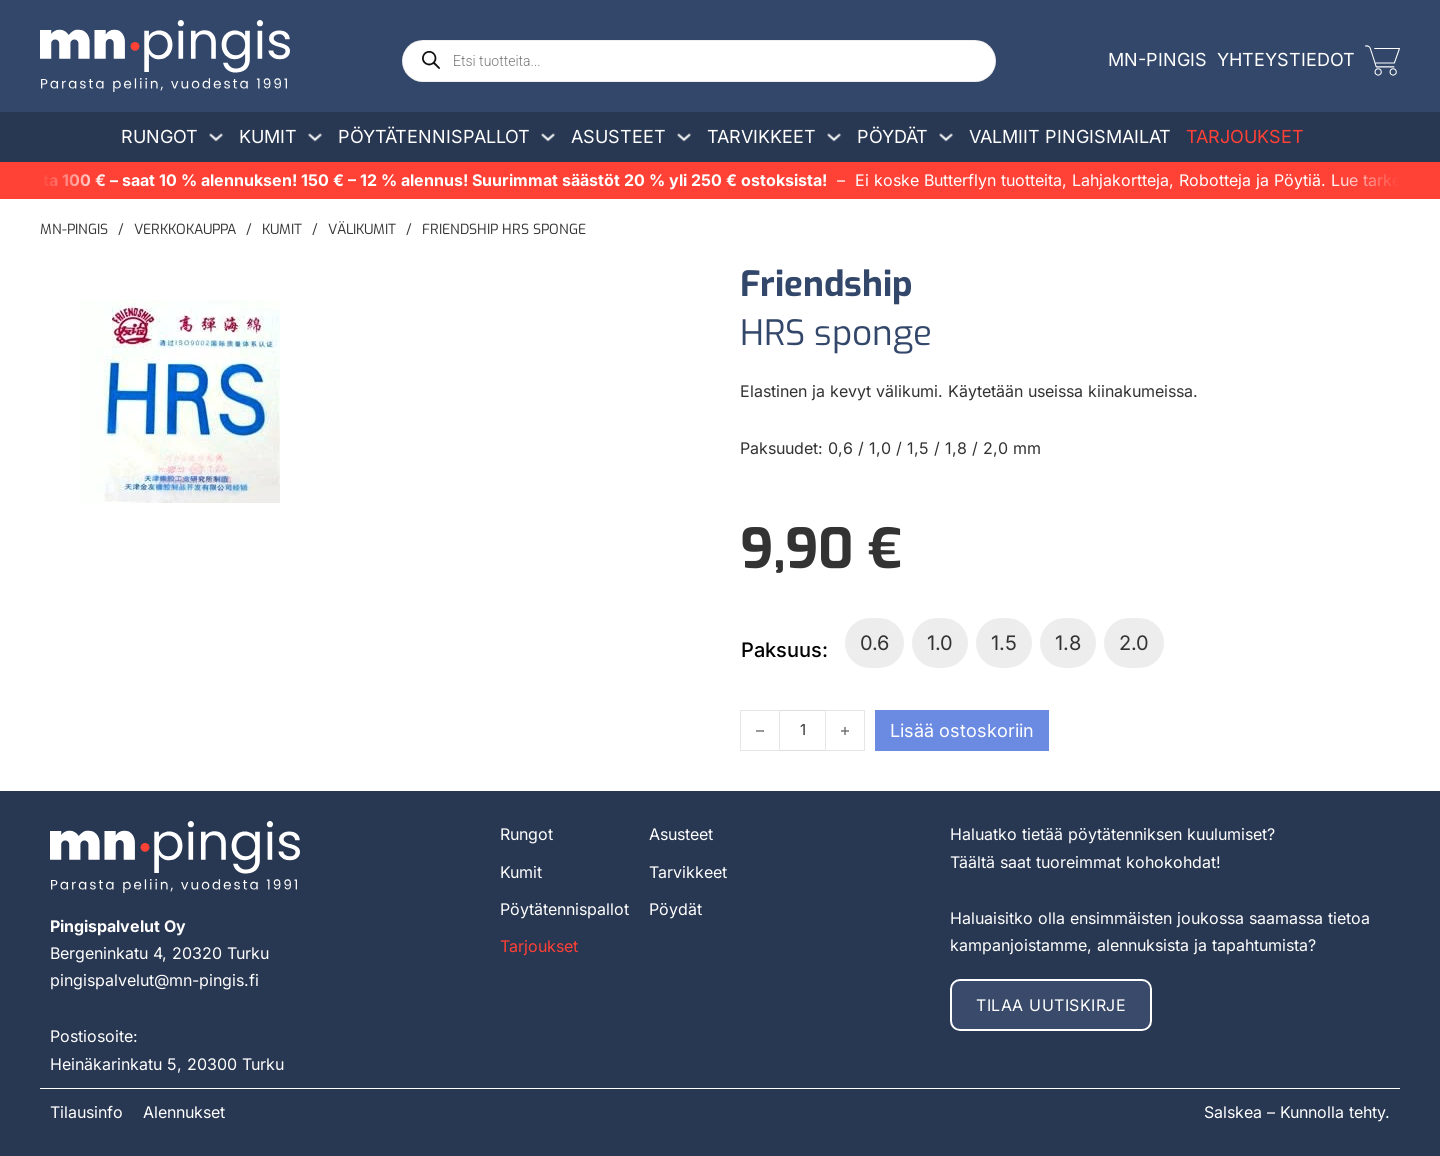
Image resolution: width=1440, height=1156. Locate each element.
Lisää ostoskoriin (962, 730)
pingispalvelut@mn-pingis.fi (154, 980)
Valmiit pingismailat (1070, 136)
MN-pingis (74, 229)
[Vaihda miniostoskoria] (1382, 60)
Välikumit (362, 229)
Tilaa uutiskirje (1051, 1005)
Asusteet (618, 136)
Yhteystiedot (1286, 59)
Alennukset (184, 1112)
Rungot (159, 136)
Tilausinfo (86, 1112)
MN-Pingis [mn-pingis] (1157, 59)
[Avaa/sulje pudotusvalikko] (216, 137)
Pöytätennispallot (434, 136)
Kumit (268, 136)
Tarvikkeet (761, 136)
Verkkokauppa (185, 229)
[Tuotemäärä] (802, 730)
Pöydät (892, 136)
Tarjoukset (1245, 136)
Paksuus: (784, 650)
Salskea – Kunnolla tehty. (1297, 1112)
